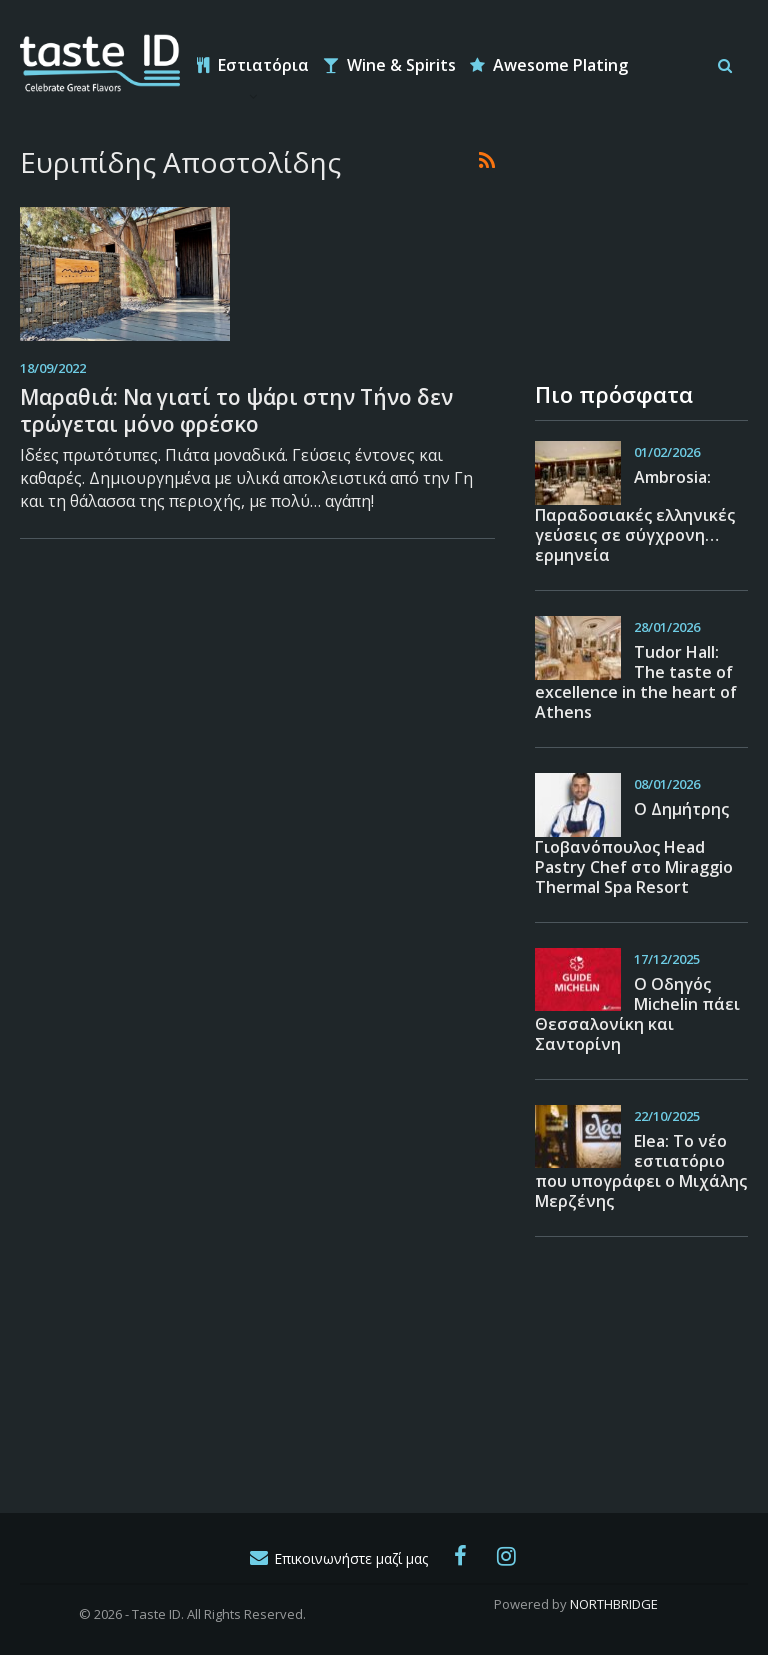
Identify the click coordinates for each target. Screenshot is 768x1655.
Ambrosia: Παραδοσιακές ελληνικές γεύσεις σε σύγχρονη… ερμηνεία (635, 516)
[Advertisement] (635, 244)
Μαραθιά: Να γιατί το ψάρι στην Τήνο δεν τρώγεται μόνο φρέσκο (236, 410)
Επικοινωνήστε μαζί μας (337, 1558)
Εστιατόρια (253, 65)
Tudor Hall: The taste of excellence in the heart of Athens (636, 682)
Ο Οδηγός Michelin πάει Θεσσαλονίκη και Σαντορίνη (637, 1014)
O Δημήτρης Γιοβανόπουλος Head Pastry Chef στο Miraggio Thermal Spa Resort (634, 848)
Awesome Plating (549, 65)
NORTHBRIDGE (614, 1604)
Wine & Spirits (389, 65)
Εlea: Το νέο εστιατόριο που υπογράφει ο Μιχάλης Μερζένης (641, 1171)
